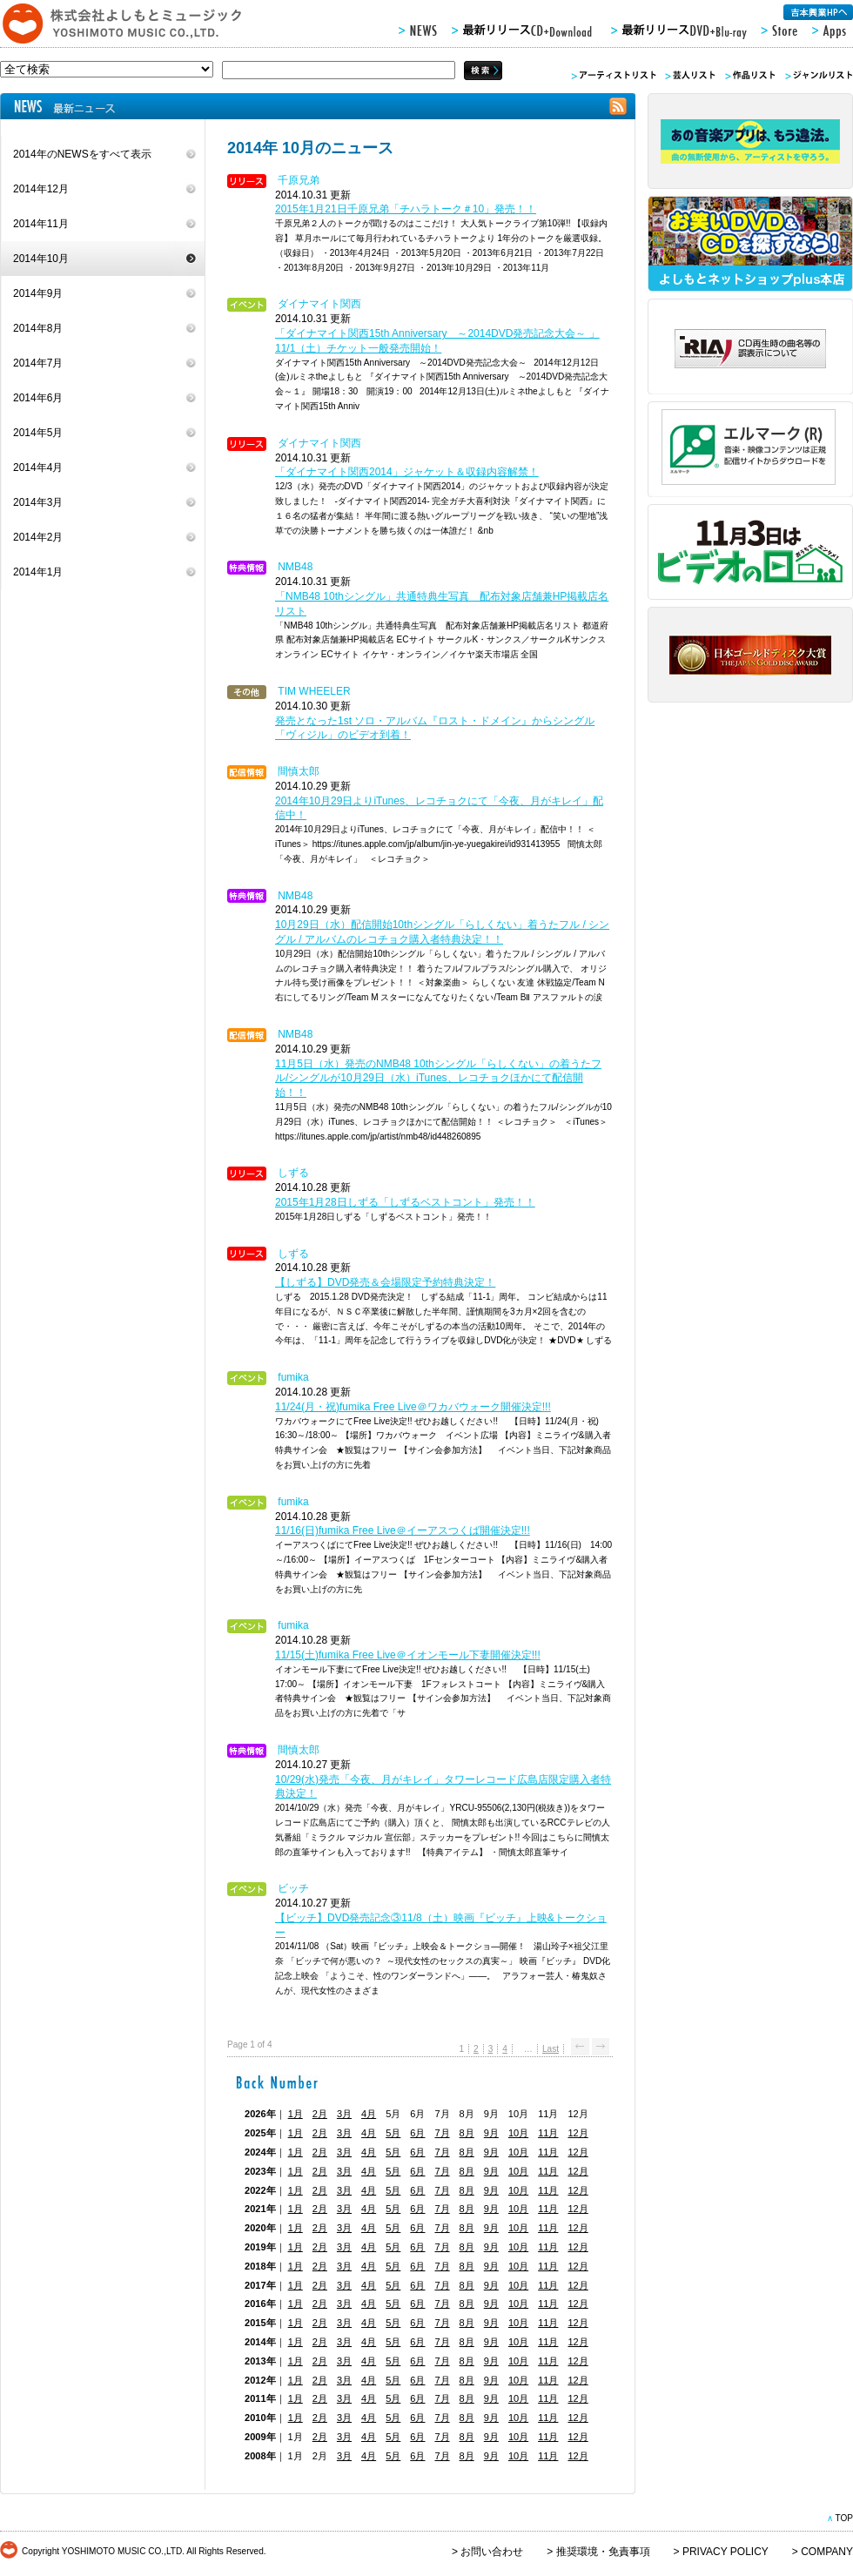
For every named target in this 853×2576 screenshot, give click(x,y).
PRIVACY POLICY (725, 2552)
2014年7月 (38, 363)
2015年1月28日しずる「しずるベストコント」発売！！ (405, 1202)
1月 (295, 2114)
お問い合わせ (491, 2552)
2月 (319, 2114)
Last (550, 2049)
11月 (548, 2133)
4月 (368, 2114)
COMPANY (827, 2552)
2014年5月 (38, 433)
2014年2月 (38, 537)
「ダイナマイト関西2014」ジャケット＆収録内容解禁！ (407, 472)
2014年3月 (38, 502)
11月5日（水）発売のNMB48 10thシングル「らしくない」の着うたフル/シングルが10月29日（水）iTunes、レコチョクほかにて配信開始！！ (438, 1079)
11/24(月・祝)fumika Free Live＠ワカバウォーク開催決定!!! (413, 1407)
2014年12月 (41, 189)
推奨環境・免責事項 (603, 2552)
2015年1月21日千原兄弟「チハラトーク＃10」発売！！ (405, 209)
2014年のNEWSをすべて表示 (82, 154)
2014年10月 (41, 258)
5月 (393, 2133)
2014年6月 (38, 398)
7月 (441, 2133)
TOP (844, 2518)
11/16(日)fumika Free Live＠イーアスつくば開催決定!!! (402, 1530)
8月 (467, 2133)
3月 (344, 2114)
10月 (518, 2133)
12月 (578, 2133)
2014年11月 (41, 224)
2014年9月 (38, 293)
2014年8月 (38, 328)
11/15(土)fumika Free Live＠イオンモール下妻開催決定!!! (408, 1655)
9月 (491, 2133)
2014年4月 (38, 467)
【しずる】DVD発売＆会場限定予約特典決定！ (385, 1282)
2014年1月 (38, 572)
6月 (417, 2133)
